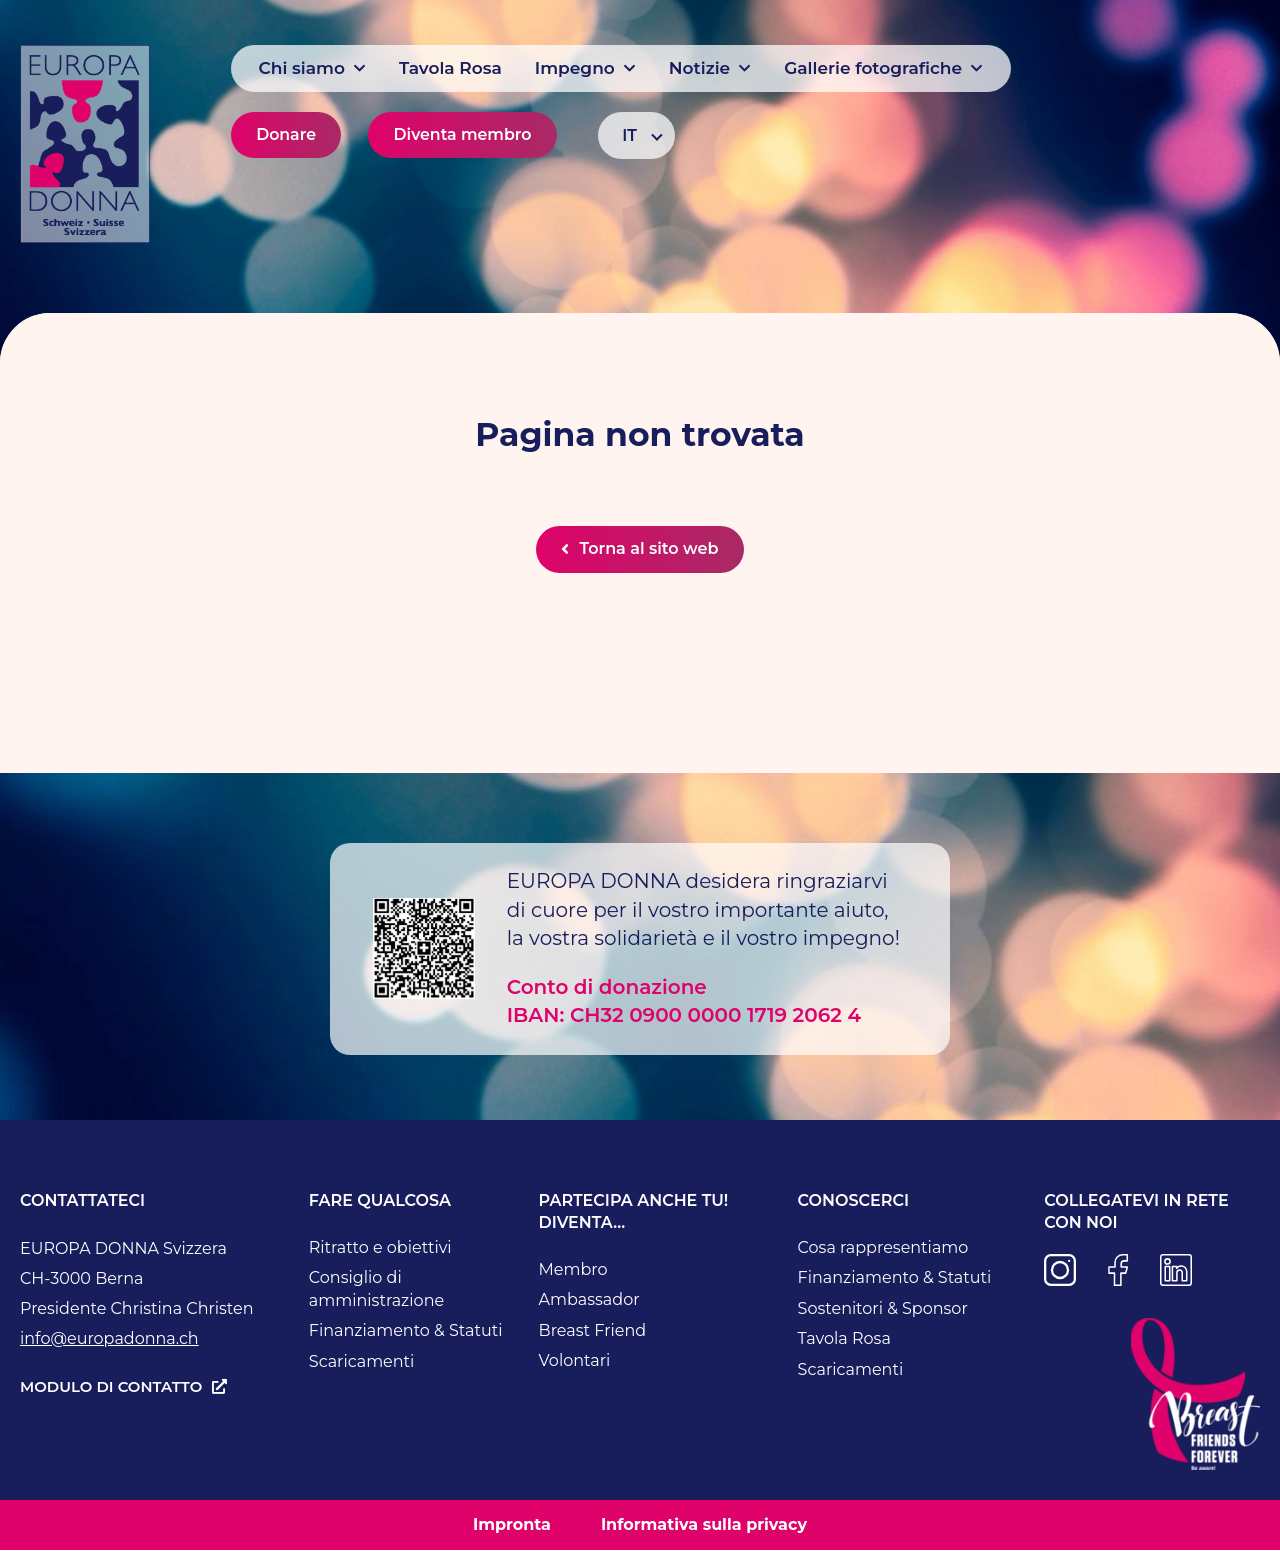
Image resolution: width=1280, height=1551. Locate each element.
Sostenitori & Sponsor (883, 1309)
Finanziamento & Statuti (406, 1331)
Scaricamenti (362, 1362)
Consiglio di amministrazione (376, 1290)
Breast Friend (593, 1331)
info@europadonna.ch (109, 1339)
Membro (573, 1270)
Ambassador (589, 1300)
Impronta (512, 1525)
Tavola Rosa (844, 1339)
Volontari (575, 1361)
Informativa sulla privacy (704, 1525)
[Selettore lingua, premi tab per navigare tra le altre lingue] (636, 135)
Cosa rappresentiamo (883, 1248)
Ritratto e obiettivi (380, 1248)
